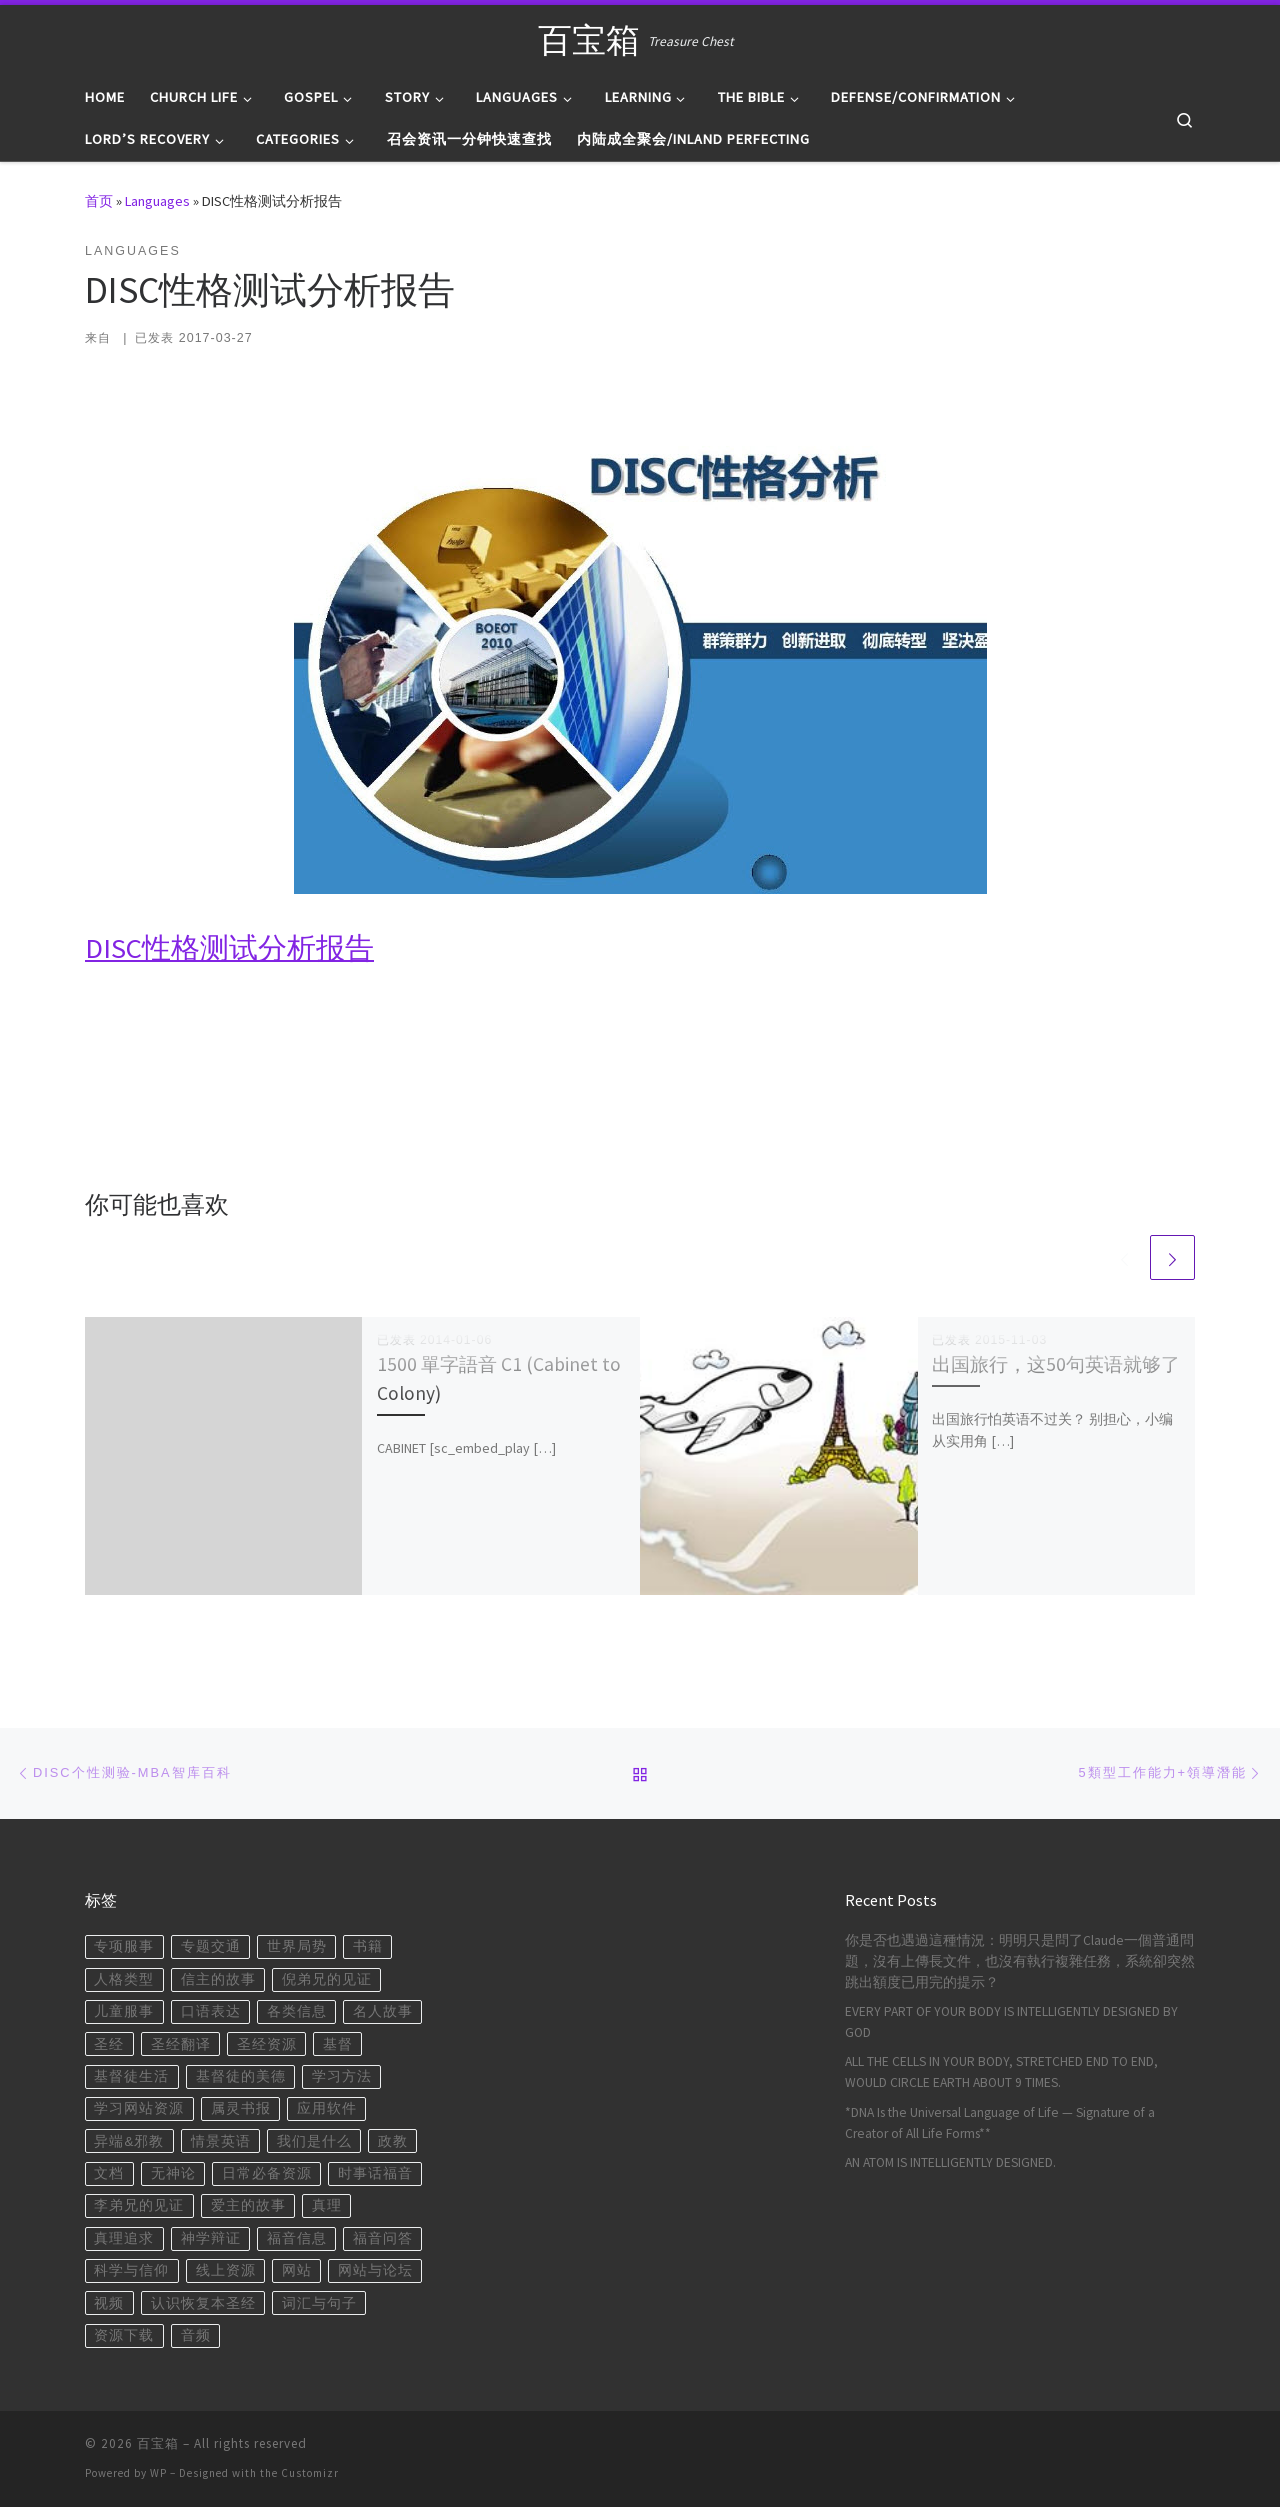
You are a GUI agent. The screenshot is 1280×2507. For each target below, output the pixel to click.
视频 (109, 2303)
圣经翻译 (181, 2044)
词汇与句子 (319, 2303)
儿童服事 (124, 2011)
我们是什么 (314, 2141)
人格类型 (124, 1979)
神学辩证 (211, 2238)
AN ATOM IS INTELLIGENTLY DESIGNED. (950, 2162)
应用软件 (327, 2108)
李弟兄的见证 (139, 2205)
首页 (99, 201)
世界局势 (297, 1946)
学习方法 (342, 2076)
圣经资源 (267, 2044)
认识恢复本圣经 (203, 2303)
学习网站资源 (139, 2108)
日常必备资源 (267, 2173)
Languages (157, 201)
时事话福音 (375, 2173)
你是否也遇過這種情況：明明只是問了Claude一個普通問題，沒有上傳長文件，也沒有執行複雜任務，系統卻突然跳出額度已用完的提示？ (1020, 1961)
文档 (109, 2173)
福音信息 (297, 2238)
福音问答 (383, 2238)
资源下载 (124, 2335)
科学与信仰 (131, 2270)
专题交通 (211, 1946)
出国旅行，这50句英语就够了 (1056, 1364)
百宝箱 (158, 2443)
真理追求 (124, 2238)
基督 (338, 2044)
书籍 (368, 1946)
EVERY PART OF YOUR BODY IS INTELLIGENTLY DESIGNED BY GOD (1011, 2022)
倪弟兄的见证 (327, 1979)
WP (158, 2473)
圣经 (109, 2044)
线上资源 (226, 2270)
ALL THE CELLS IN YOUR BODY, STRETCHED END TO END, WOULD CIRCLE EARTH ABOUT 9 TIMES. (1001, 2072)
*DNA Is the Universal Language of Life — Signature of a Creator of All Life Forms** (1000, 2123)
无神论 (173, 2173)
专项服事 (124, 1946)
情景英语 (221, 2141)
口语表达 (211, 2011)
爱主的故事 (248, 2205)
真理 (327, 2205)
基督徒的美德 (241, 2076)
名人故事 (383, 2011)
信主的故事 (218, 1979)
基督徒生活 (131, 2076)
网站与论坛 (375, 2270)
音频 (196, 2335)
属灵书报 (241, 2108)
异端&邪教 (129, 2141)
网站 (297, 2270)
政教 (393, 2141)
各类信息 (297, 2011)
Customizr (310, 2473)
